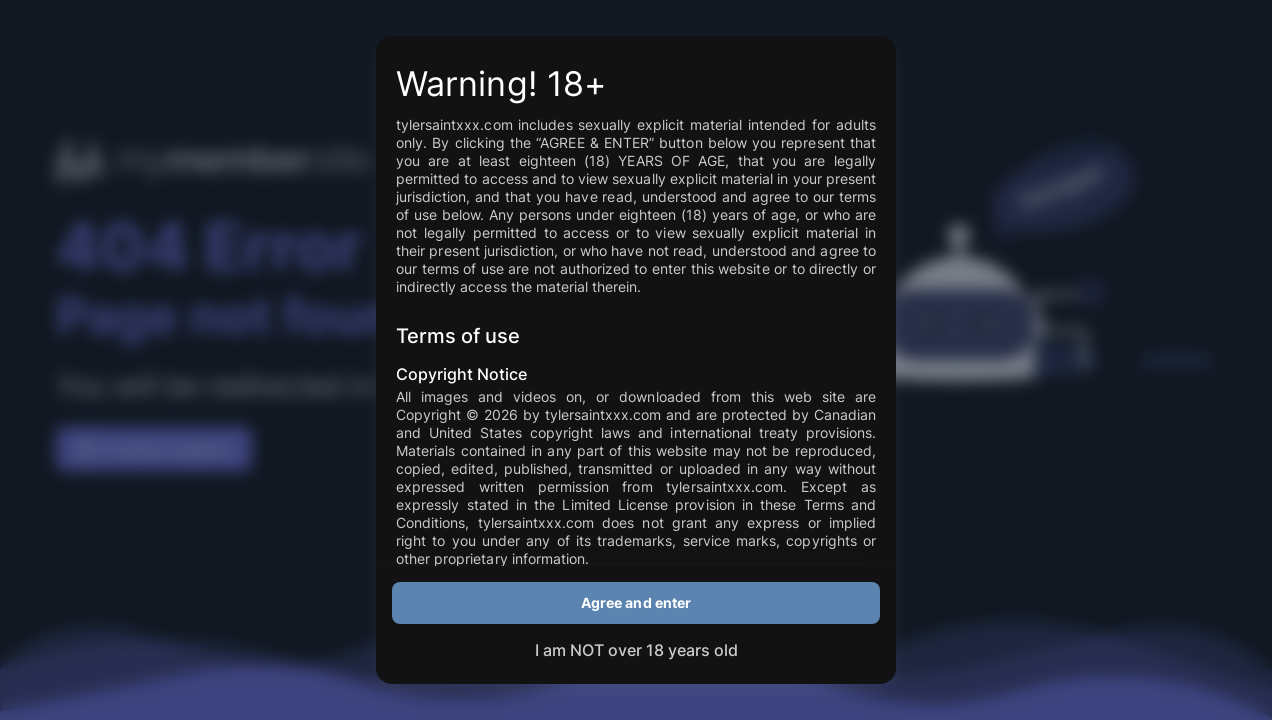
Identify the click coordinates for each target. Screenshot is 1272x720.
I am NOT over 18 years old (636, 650)
